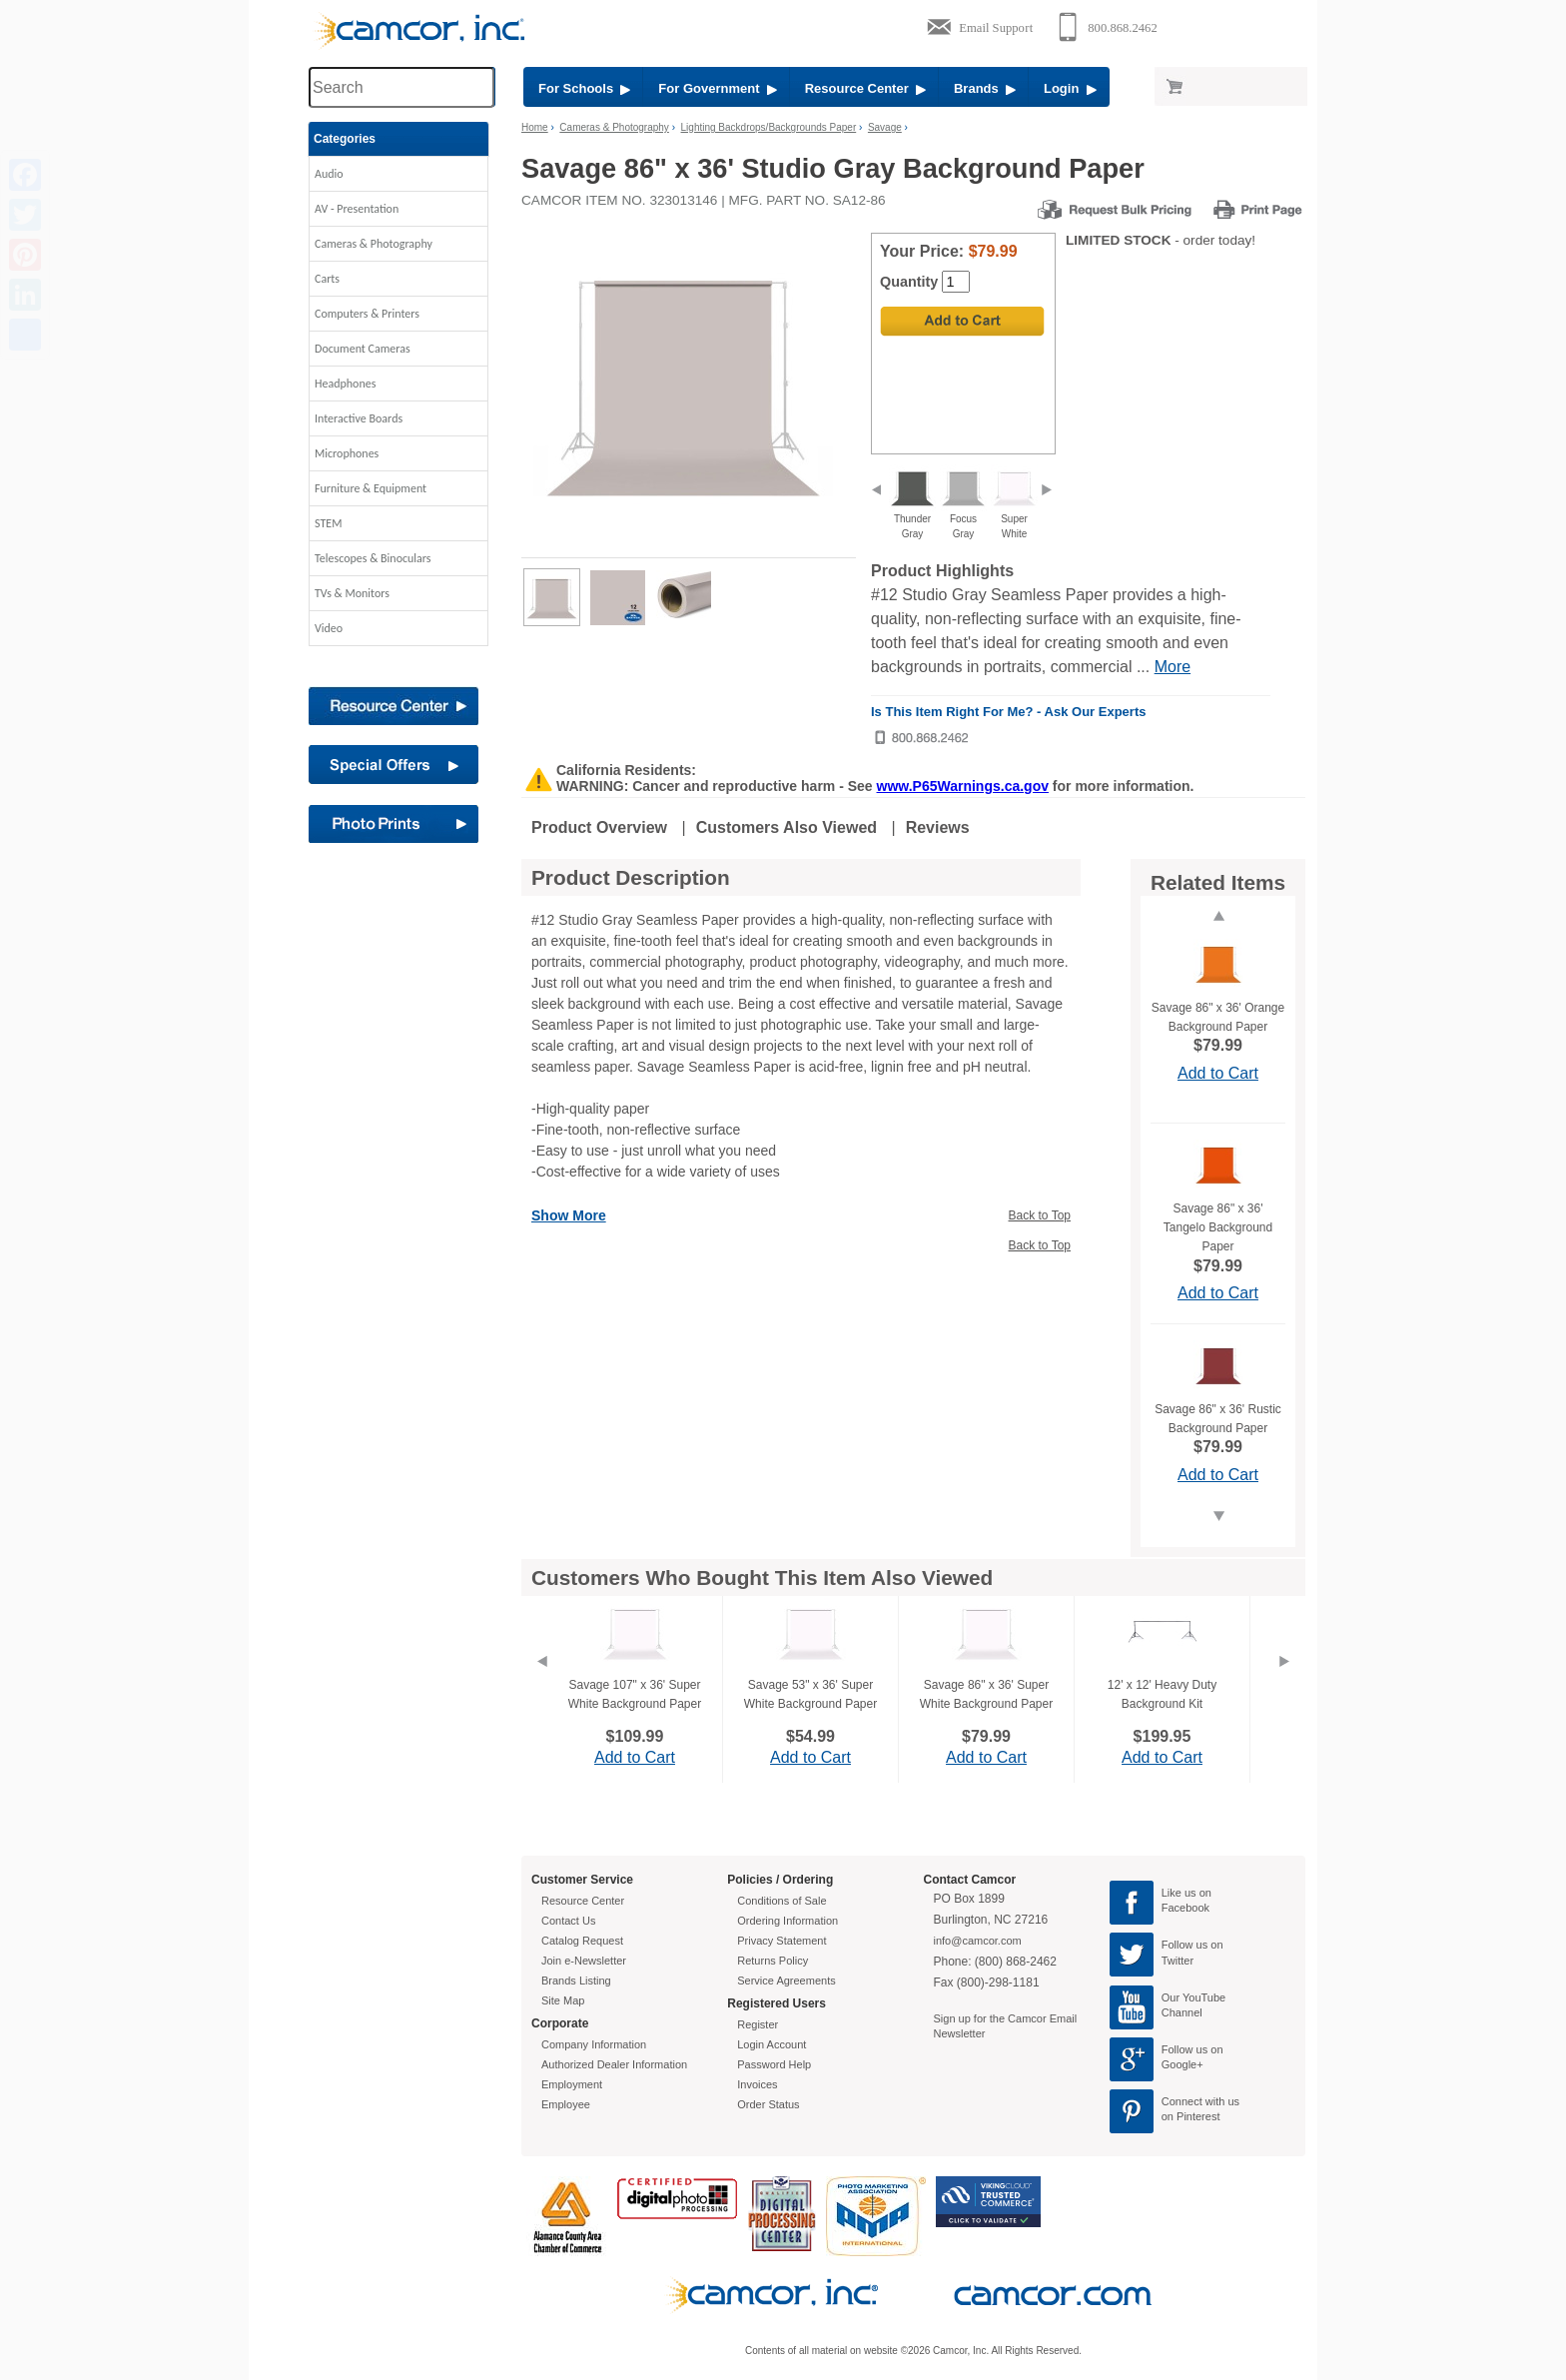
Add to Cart (1217, 1073)
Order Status (768, 2104)
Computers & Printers (367, 314)
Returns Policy (772, 1961)
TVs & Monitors (352, 593)
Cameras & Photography (373, 244)
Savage (885, 127)
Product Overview (599, 827)
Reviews (938, 827)
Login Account (771, 2044)
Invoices (757, 2084)
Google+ (1182, 2064)
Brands (985, 88)
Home (534, 127)
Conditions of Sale (781, 1901)
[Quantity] (956, 282)
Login (1070, 88)
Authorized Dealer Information (614, 2064)
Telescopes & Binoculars (373, 558)
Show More (568, 1215)
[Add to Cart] (962, 321)
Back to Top (1040, 1215)
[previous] (876, 491)
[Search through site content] (401, 87)
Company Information (593, 2044)
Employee (565, 2104)
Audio (329, 174)
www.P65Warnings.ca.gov (963, 786)
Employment (571, 2084)
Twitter (1177, 1961)
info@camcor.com (978, 1941)
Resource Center (865, 88)
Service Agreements (786, 1980)
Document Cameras (362, 349)
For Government (717, 88)
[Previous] (541, 1686)
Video (329, 628)
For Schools (584, 88)
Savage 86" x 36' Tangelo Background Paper (1218, 1227)
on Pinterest (1191, 2116)
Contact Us (568, 1921)
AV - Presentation (356, 209)
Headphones (345, 384)
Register (757, 2024)
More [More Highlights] (1172, 666)
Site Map (562, 2000)
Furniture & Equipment (370, 488)
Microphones (347, 453)
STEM (328, 523)
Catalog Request (582, 1941)
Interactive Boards (358, 418)
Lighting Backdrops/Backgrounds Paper (769, 127)
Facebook (1185, 1908)
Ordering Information (787, 1921)
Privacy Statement (781, 1941)
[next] (1047, 491)
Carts (327, 279)
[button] (398, 179)
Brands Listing (576, 1980)
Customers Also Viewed (786, 827)
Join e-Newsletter (583, 1961)
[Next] (1284, 1686)
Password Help (774, 2064)
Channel (1182, 2012)
